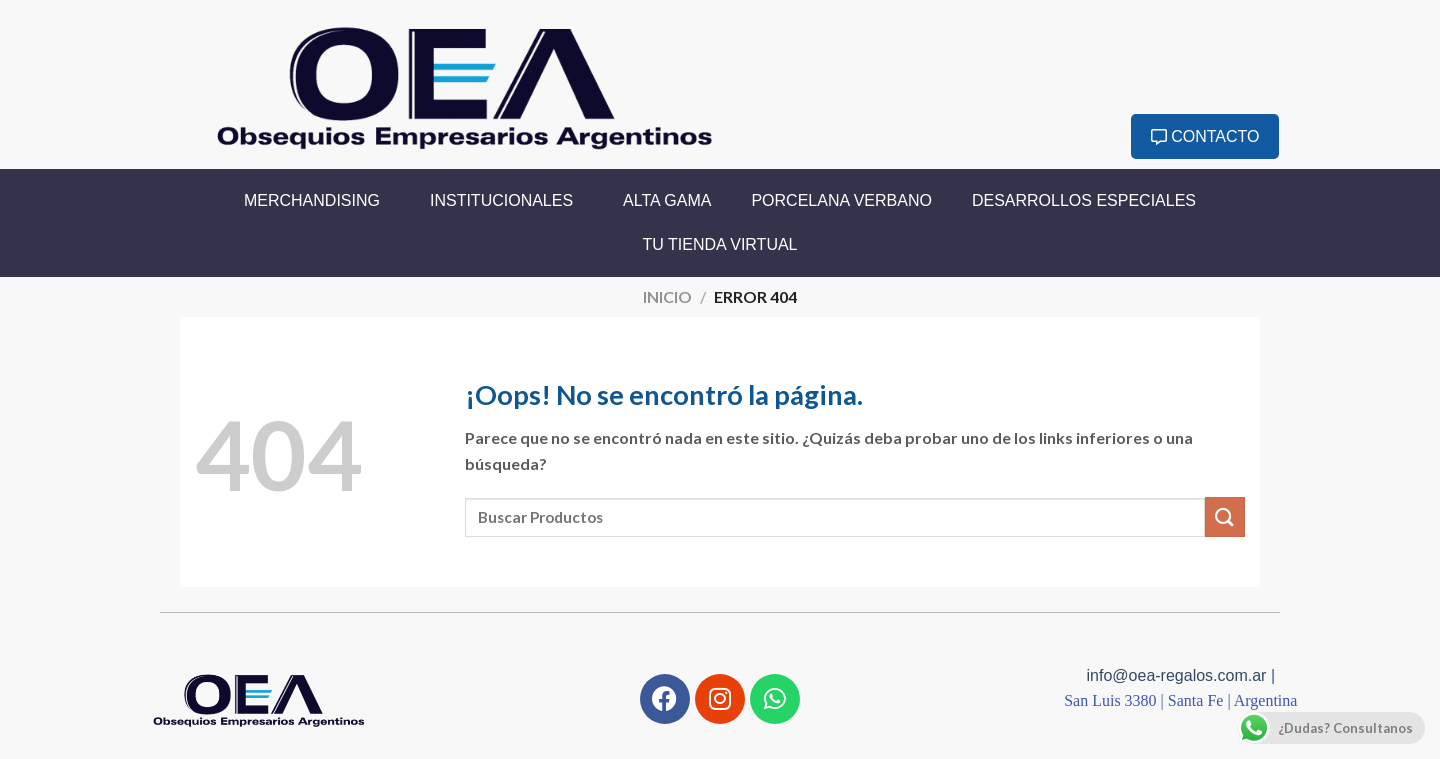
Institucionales (506, 201)
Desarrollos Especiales (1084, 200)
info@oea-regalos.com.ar (1179, 675)
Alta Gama (667, 200)
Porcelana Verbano (841, 200)
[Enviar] (1225, 516)
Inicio (667, 296)
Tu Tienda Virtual (720, 244)
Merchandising (317, 201)
